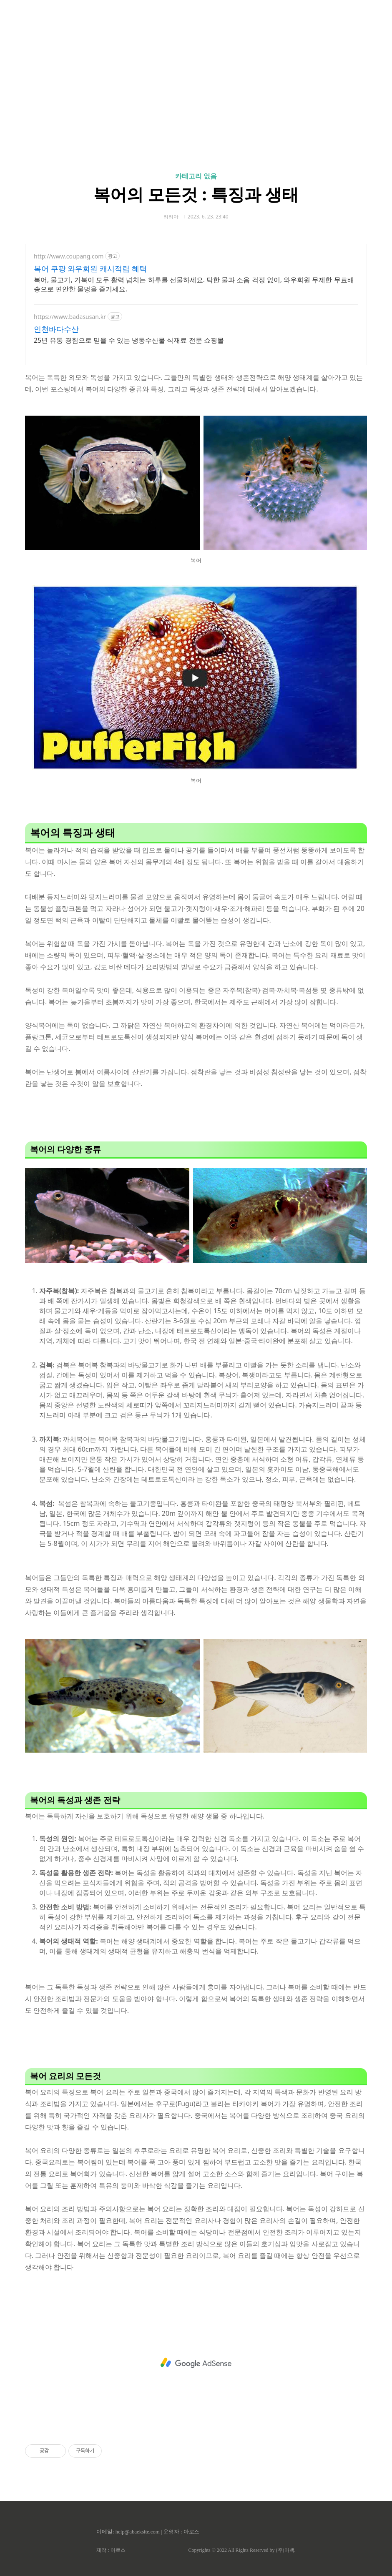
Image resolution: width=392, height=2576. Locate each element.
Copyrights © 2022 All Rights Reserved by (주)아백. (241, 2550)
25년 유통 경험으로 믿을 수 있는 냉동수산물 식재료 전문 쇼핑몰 (129, 340)
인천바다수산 (56, 329)
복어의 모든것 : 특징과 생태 (196, 194)
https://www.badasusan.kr (70, 316)
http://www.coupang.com (68, 256)
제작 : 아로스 (110, 2550)
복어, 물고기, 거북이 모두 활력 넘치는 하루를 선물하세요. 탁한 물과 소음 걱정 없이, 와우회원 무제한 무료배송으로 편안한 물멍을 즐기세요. (194, 284)
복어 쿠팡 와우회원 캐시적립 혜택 (90, 268)
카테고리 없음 (196, 176)
